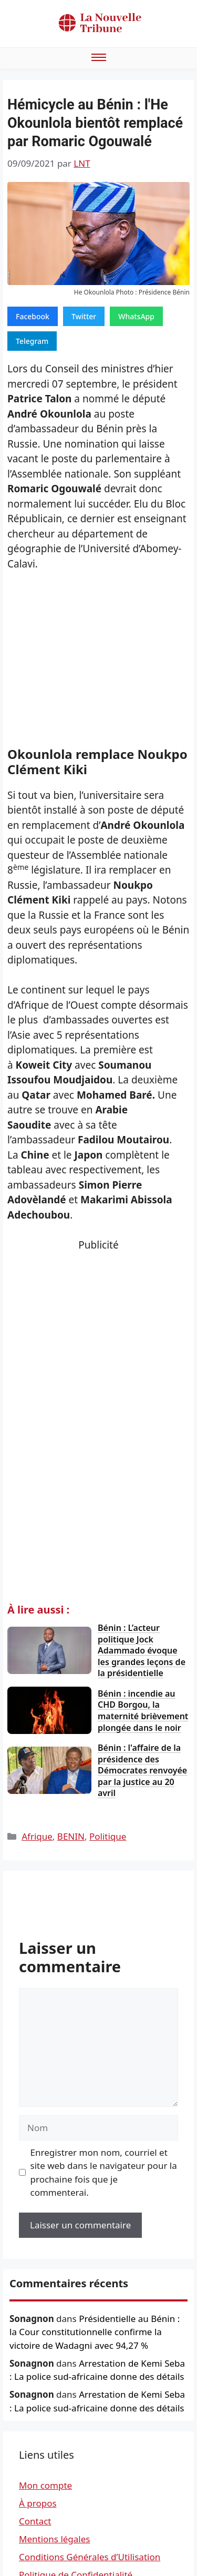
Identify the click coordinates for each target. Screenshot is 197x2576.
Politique (107, 1836)
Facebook (32, 316)
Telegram (32, 341)
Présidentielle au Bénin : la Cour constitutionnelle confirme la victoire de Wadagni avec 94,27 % (94, 2332)
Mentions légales (54, 2539)
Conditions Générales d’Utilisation (89, 2557)
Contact (35, 2521)
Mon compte (45, 2485)
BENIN (71, 1836)
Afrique (37, 1836)
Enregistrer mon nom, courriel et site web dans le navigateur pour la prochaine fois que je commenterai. (103, 2172)
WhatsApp (136, 316)
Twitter (83, 316)
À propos (38, 2503)
